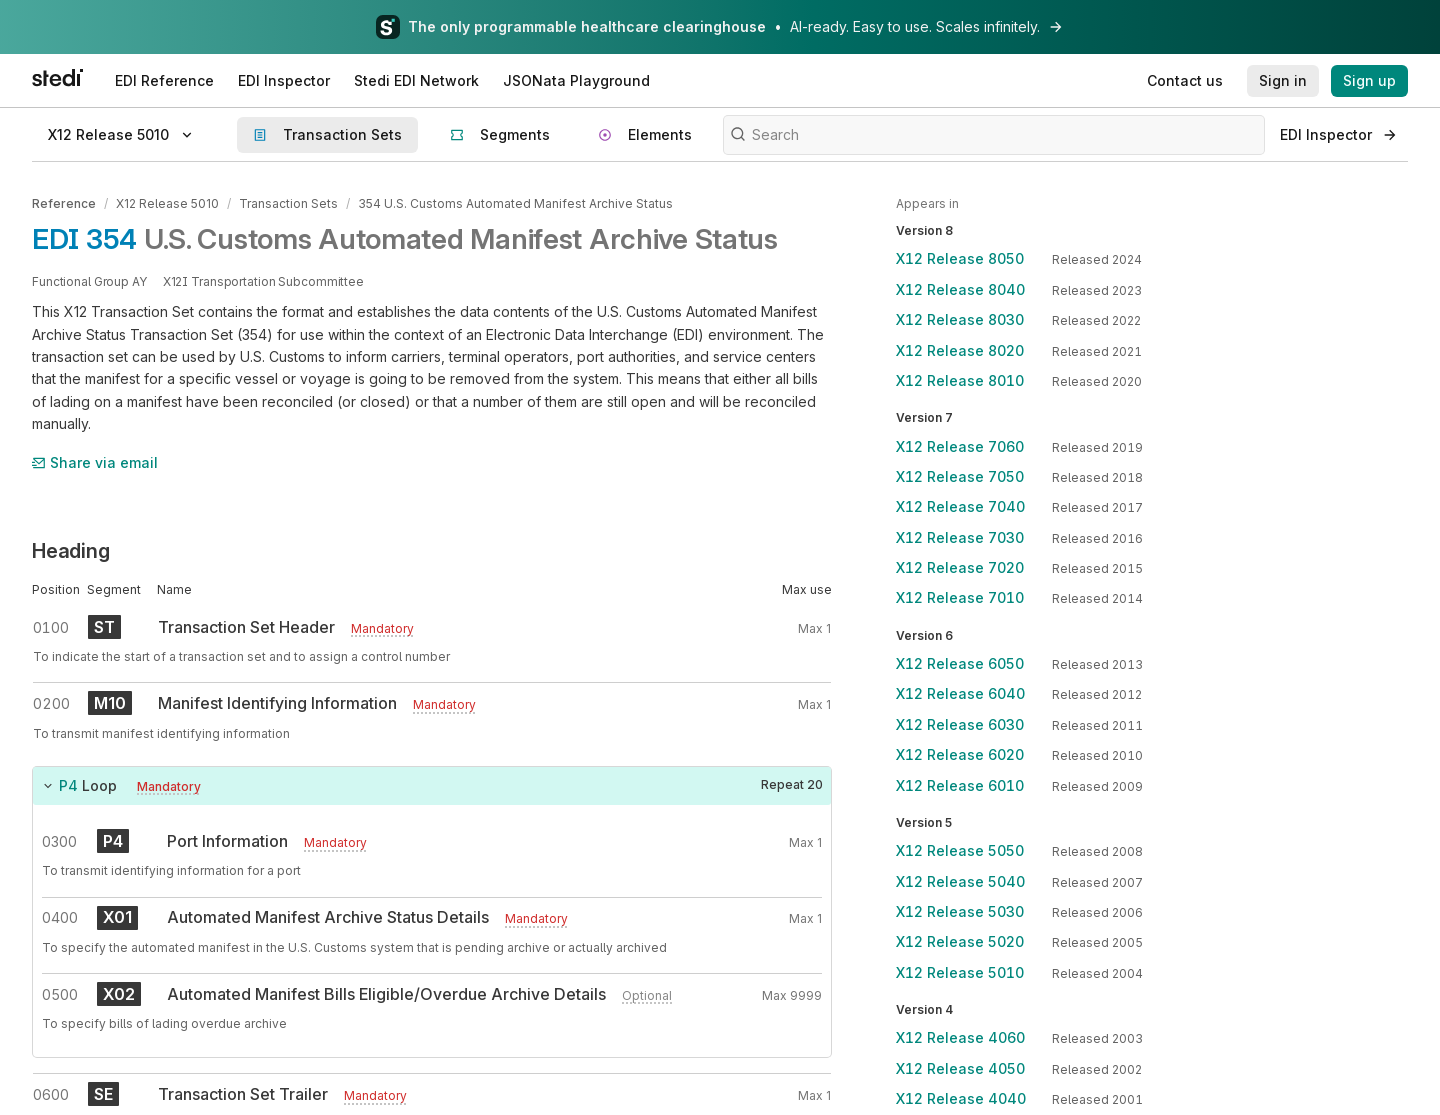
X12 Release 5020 (960, 941)
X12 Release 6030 (960, 724)
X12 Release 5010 (167, 203)
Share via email (95, 462)
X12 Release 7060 (960, 446)
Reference (64, 203)
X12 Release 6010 (960, 785)
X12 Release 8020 (960, 350)
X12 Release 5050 (960, 850)
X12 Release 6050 (960, 663)
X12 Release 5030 (960, 911)
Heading (71, 551)
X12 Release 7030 (960, 537)
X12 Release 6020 (960, 754)
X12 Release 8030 (960, 319)
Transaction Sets (288, 203)
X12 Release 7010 (960, 597)
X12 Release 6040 (960, 693)
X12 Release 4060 (960, 1037)
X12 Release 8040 (960, 289)
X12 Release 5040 (960, 881)
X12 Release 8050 (960, 258)
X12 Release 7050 (960, 476)
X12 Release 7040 (960, 506)
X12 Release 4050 (960, 1068)
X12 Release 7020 (960, 567)
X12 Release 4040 (961, 1098)
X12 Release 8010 (960, 380)
